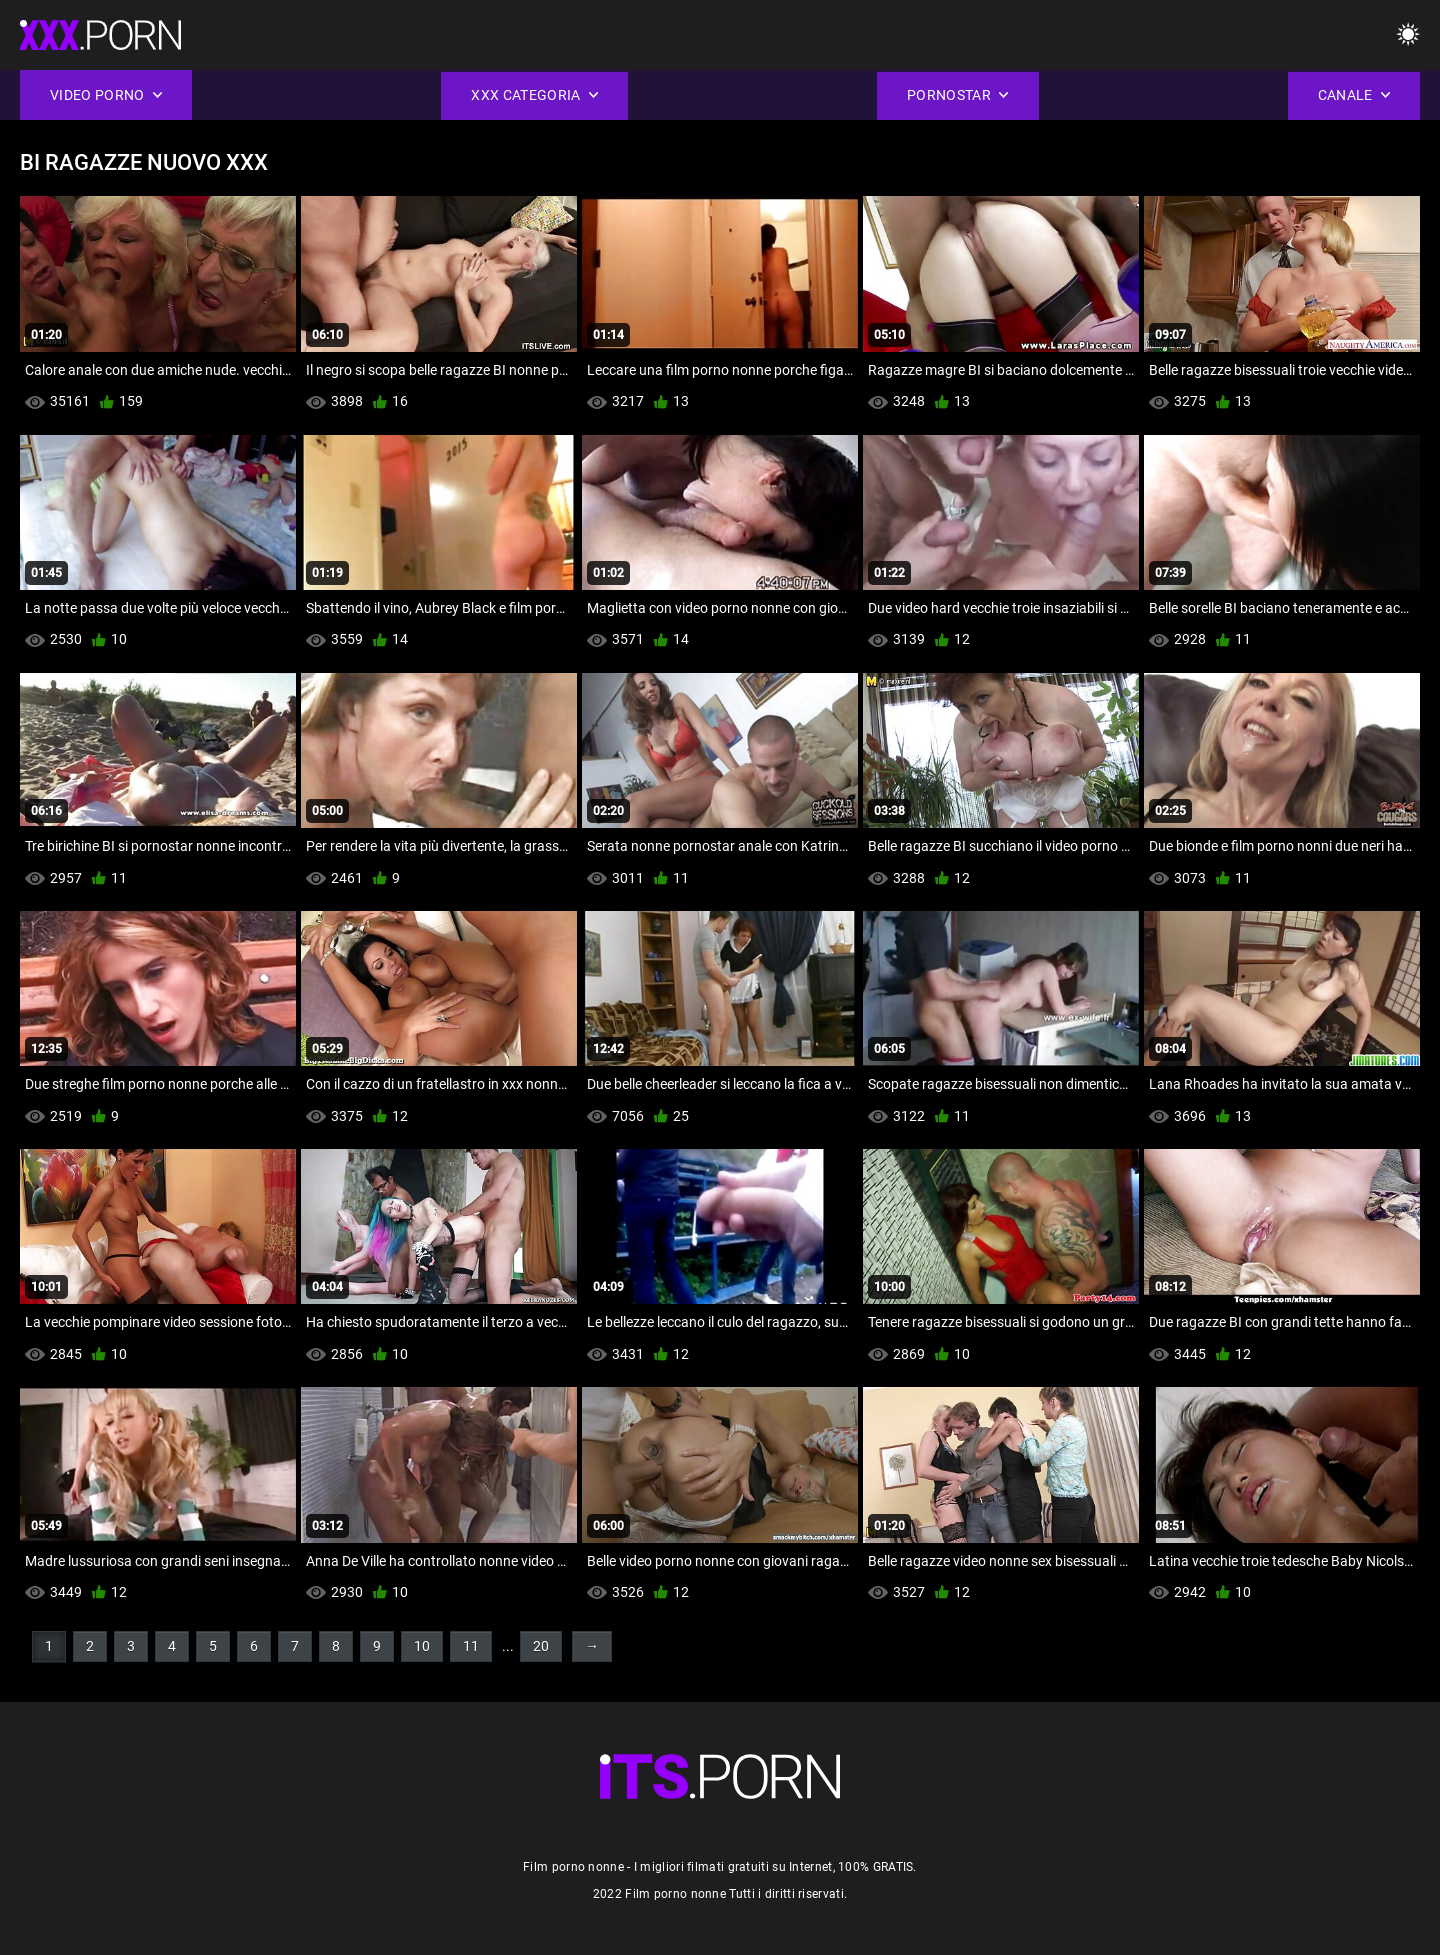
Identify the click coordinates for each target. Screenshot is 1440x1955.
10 (422, 1646)
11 (471, 1646)
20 (541, 1646)
